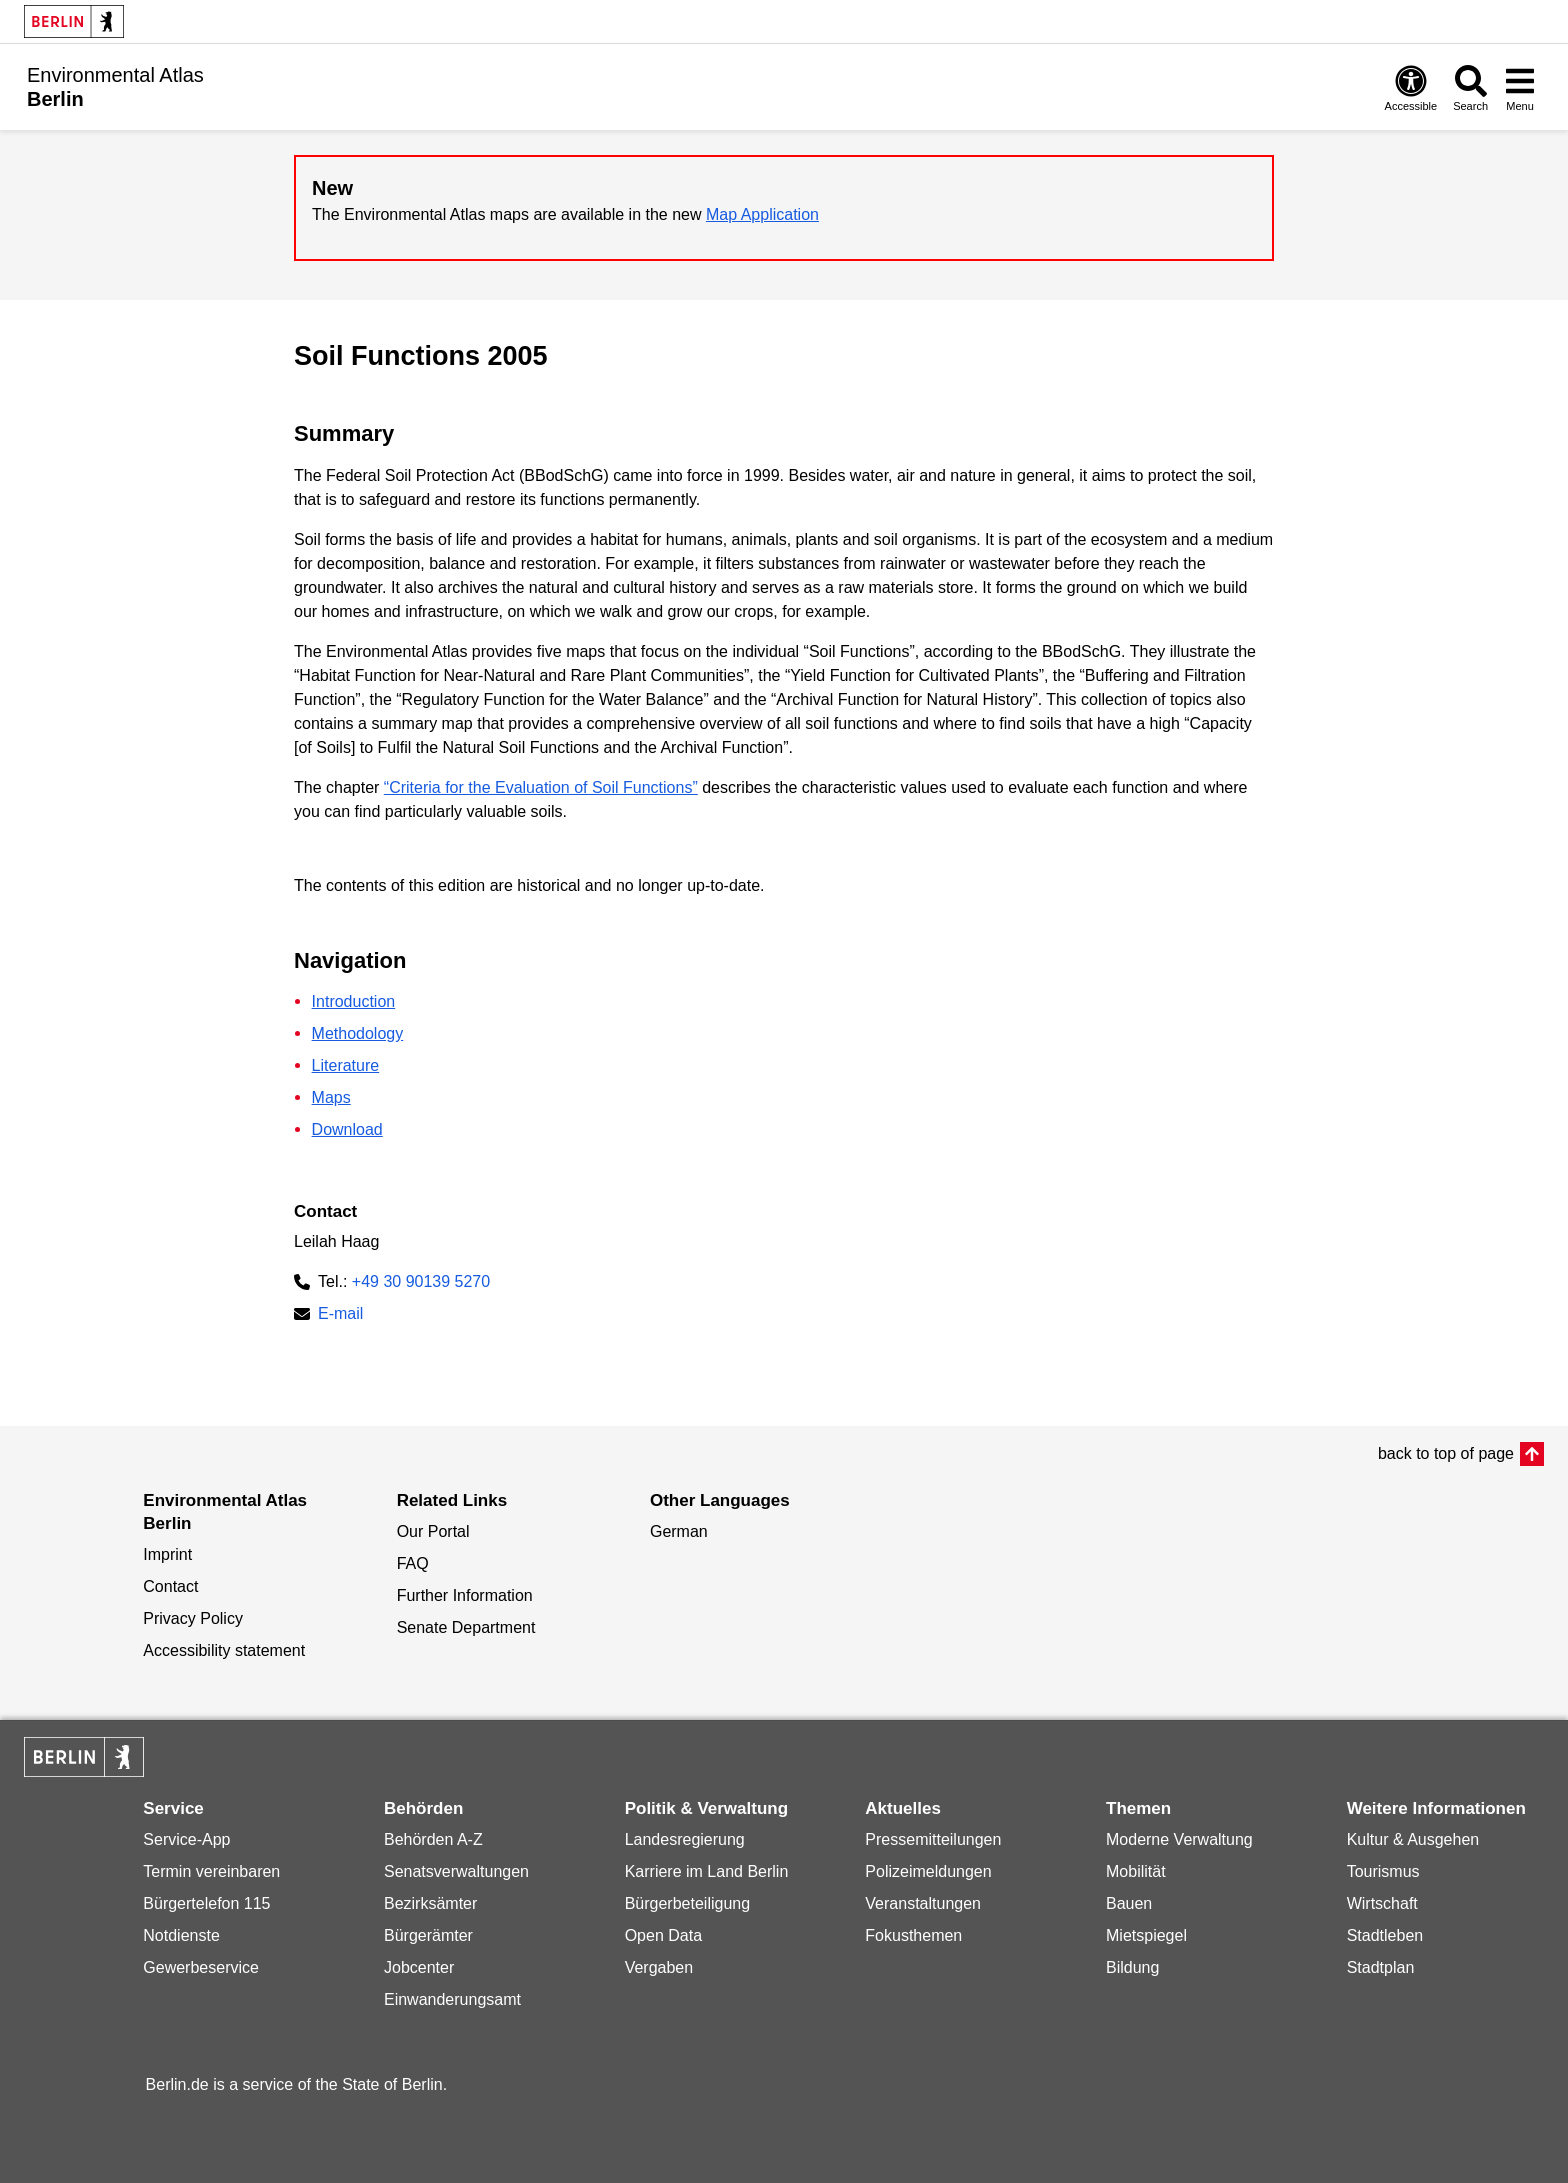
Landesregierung (685, 1839)
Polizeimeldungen (928, 1871)
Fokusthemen (913, 1935)
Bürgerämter (428, 1935)
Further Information (465, 1595)
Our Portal (433, 1531)
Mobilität (1136, 1871)
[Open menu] (1520, 87)
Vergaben (659, 1967)
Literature (346, 1065)
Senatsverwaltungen (456, 1871)
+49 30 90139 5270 (421, 1281)
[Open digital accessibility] (1411, 87)
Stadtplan (1381, 1967)
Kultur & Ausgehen (1413, 1839)
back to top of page (1446, 1453)
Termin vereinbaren (211, 1871)
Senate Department (466, 1627)
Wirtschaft (1382, 1903)
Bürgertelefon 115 (206, 1903)
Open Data (663, 1935)
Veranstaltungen (923, 1903)
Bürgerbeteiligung (687, 1903)
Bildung (1132, 1967)
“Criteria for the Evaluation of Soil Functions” (541, 787)
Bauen (1129, 1903)
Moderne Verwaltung (1179, 1839)
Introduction (354, 1001)
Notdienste (181, 1935)
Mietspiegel (1146, 1935)
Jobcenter (419, 1967)
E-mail (340, 1315)
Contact (170, 1586)
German (679, 1531)
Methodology (358, 1033)
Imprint (167, 1554)
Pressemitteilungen (933, 1839)
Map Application (762, 214)
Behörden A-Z (433, 1839)
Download (347, 1129)
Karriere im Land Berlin (707, 1871)
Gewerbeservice (201, 1967)
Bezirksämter (430, 1903)
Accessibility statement (224, 1650)
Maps (331, 1097)
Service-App (186, 1839)
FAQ (413, 1563)
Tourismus (1383, 1871)
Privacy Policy (193, 1618)
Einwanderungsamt (452, 1999)
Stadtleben (1385, 1935)
